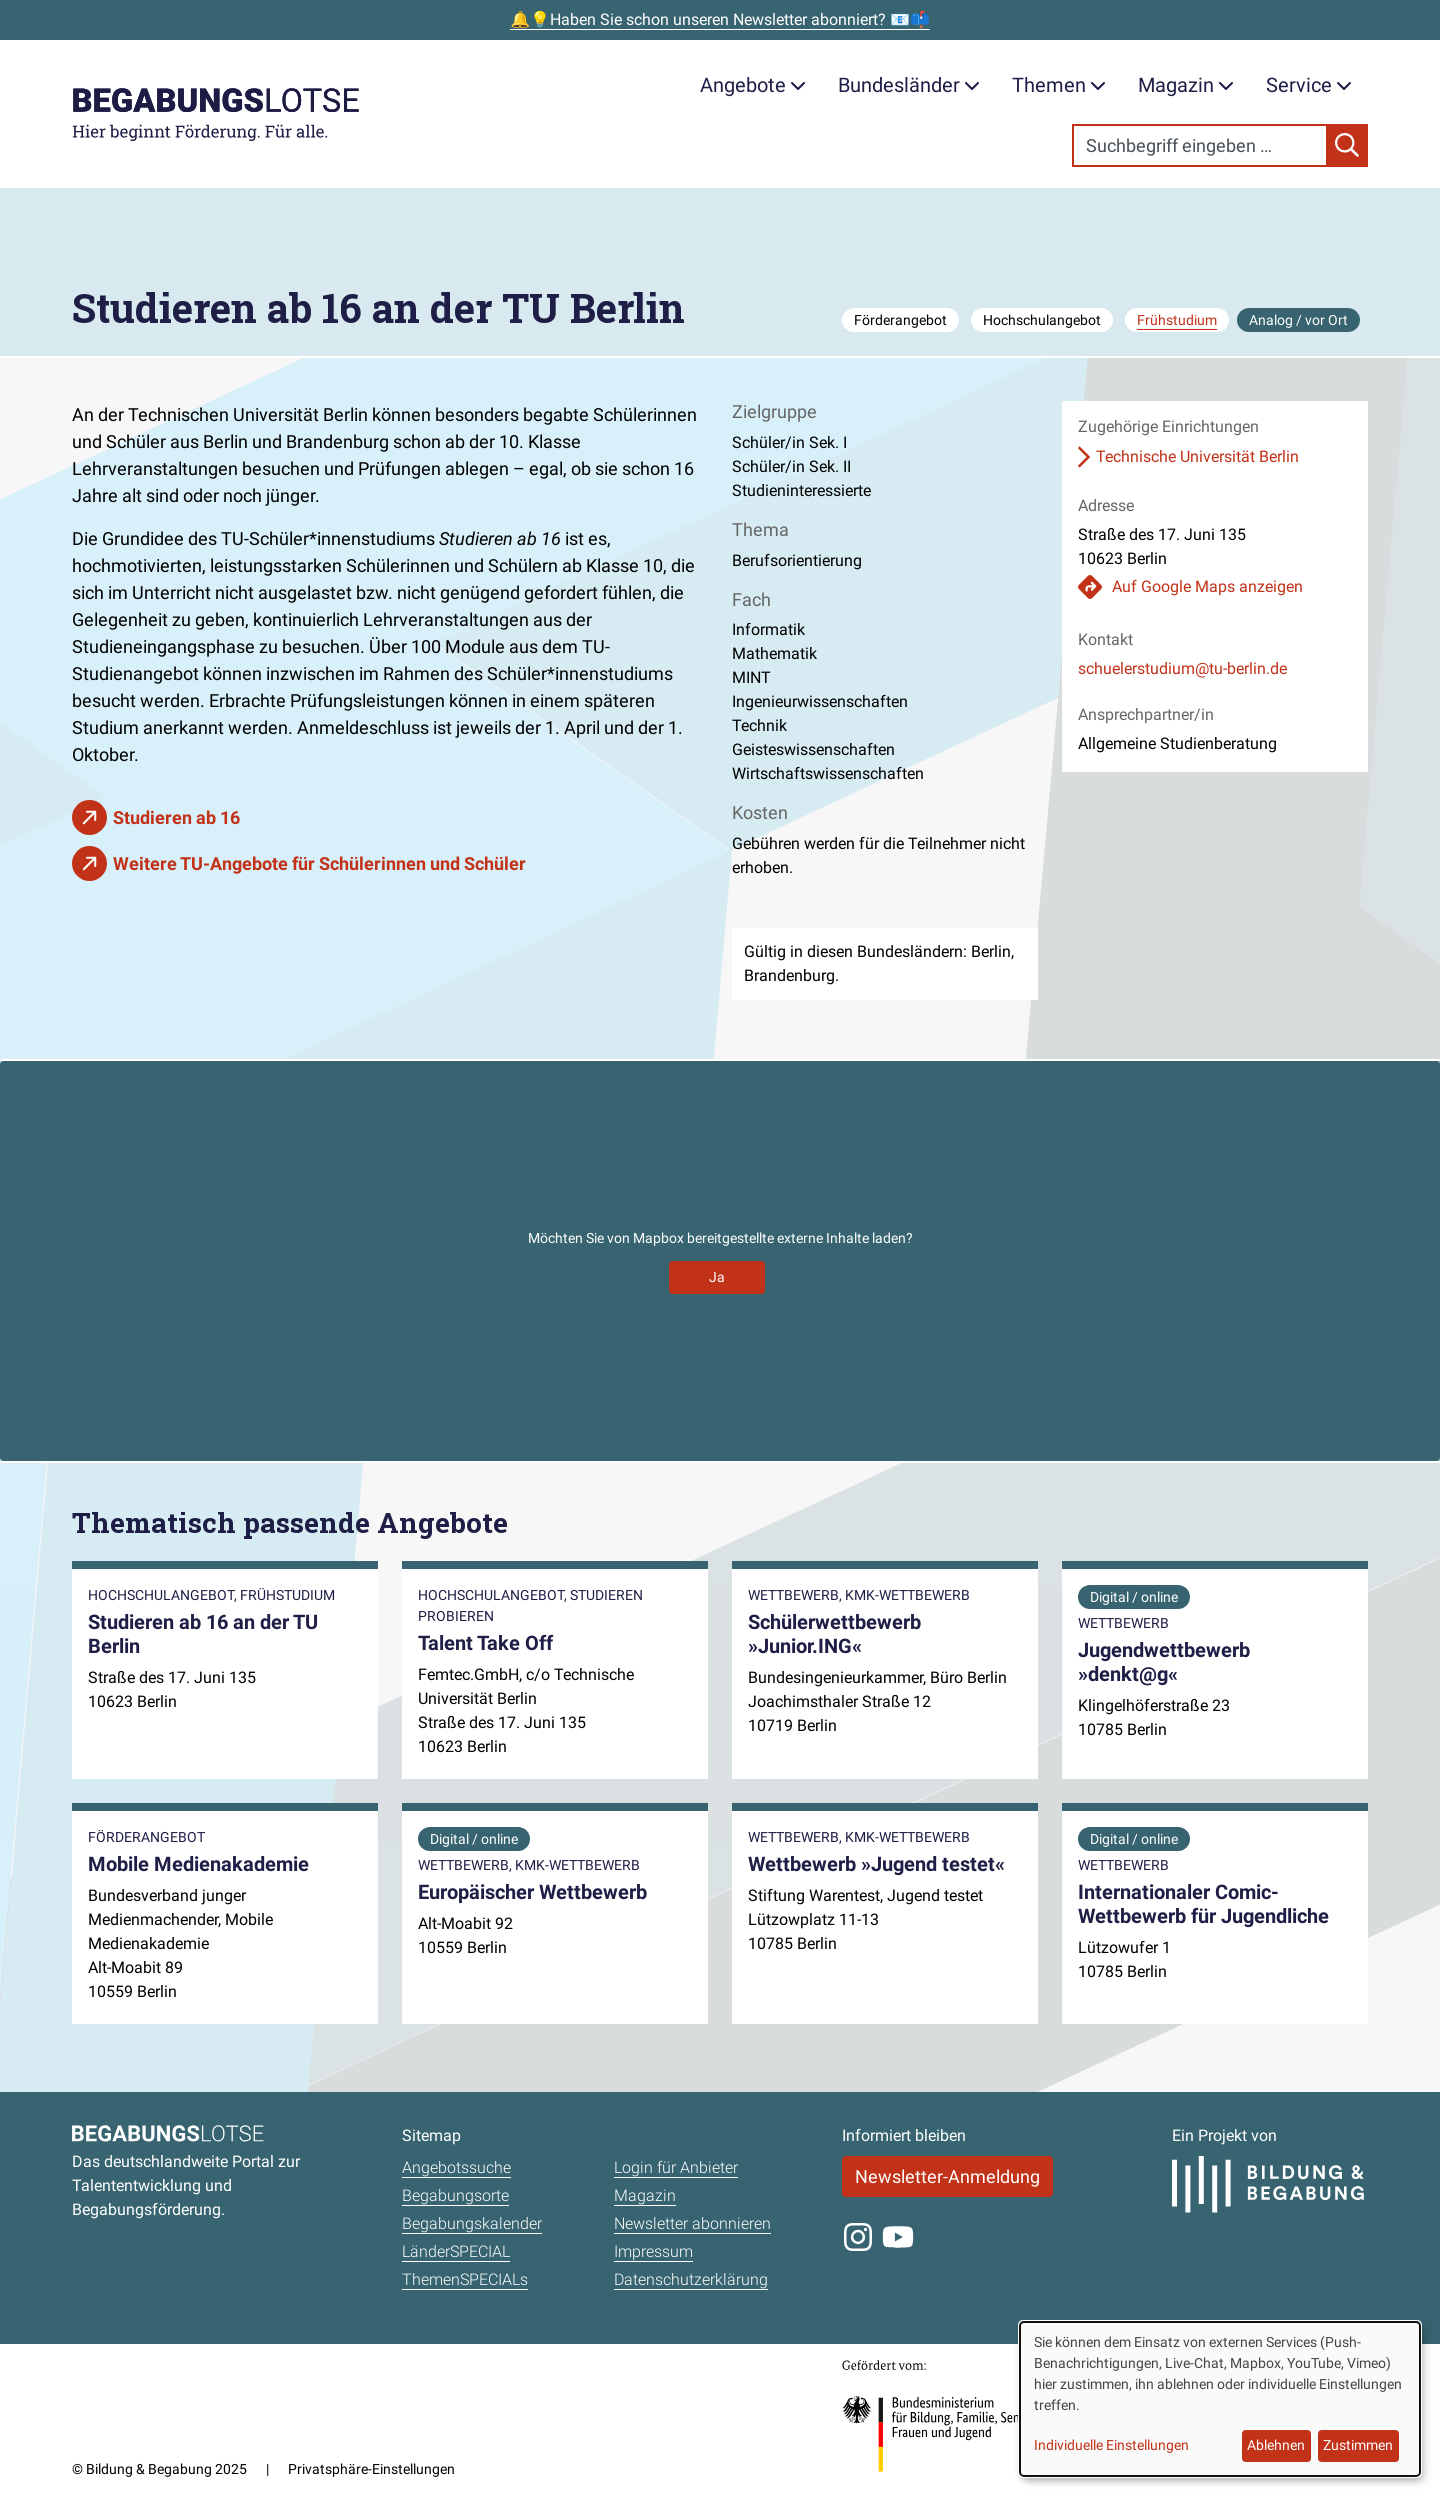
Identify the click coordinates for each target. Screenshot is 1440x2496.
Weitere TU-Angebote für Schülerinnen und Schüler (319, 863)
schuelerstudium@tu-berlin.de (1182, 668)
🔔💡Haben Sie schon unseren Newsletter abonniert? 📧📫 (720, 19)
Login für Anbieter (676, 2167)
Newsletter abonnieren (692, 2223)
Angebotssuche (456, 2167)
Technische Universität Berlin (1197, 456)
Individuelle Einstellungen (1111, 2445)
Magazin (1186, 85)
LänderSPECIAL (456, 2251)
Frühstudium (1177, 320)
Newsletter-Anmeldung (947, 2176)
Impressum (653, 2251)
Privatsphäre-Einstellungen (371, 2469)
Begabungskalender (472, 2223)
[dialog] (1220, 2399)
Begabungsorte (455, 2195)
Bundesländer (909, 85)
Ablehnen (1276, 2445)
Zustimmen (1358, 2445)
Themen (1059, 85)
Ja (717, 1277)
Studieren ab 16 (176, 817)
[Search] (1200, 145)
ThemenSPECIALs (465, 2279)
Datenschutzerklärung (691, 2279)
